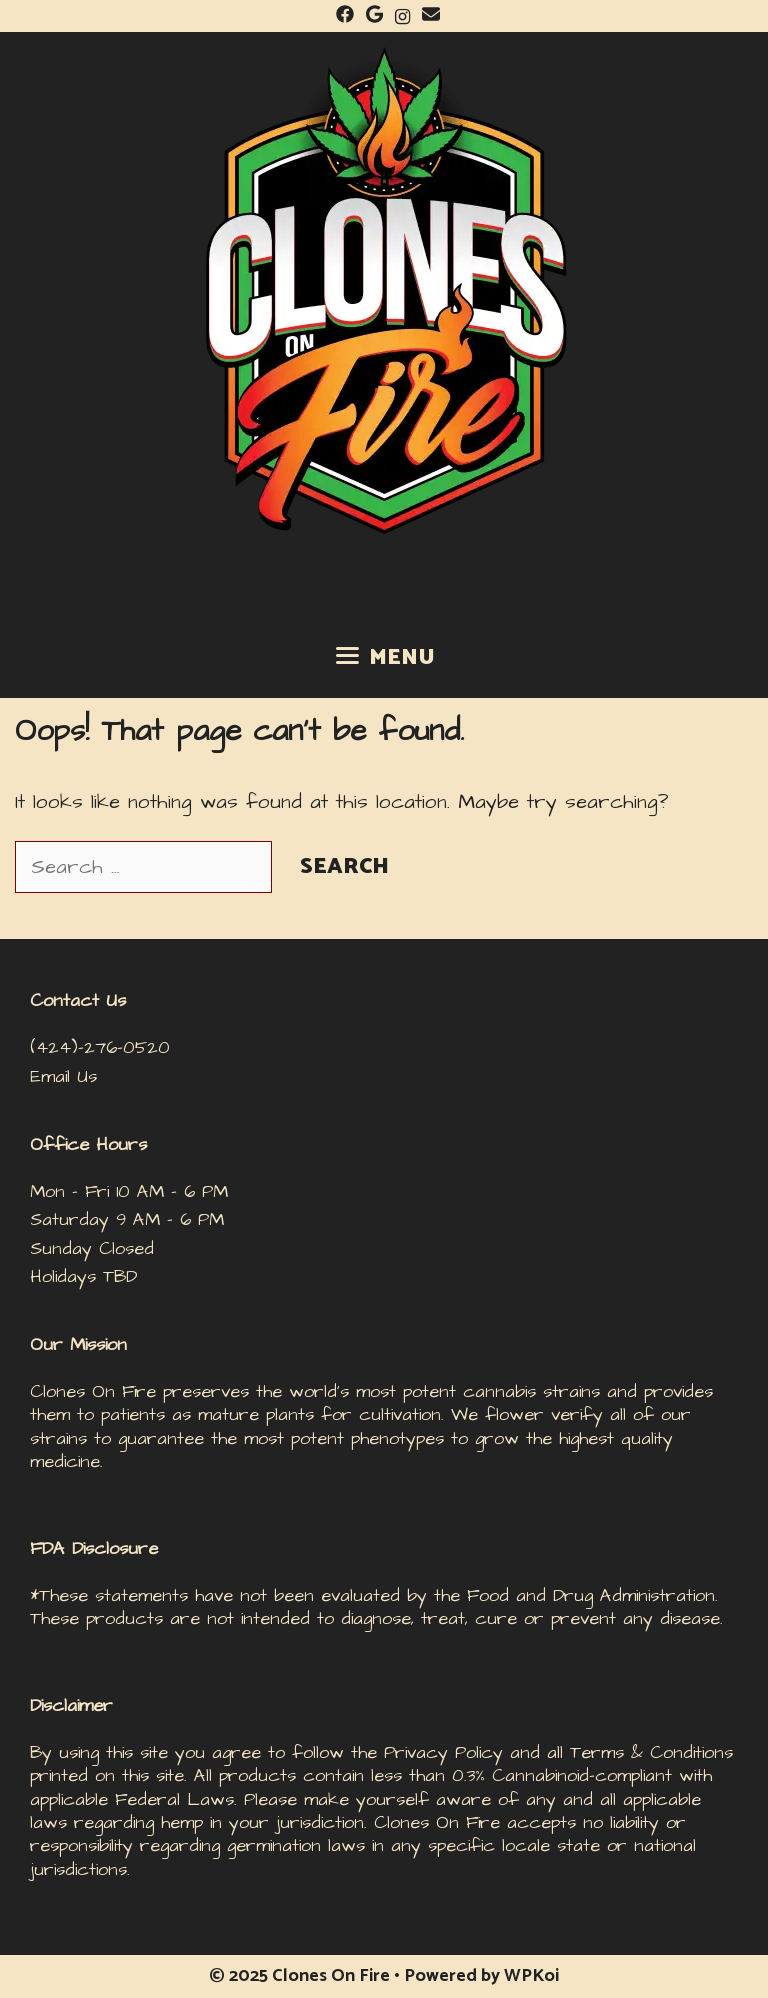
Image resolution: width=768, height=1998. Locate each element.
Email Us (63, 1076)
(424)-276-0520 (100, 1047)
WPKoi (531, 1976)
